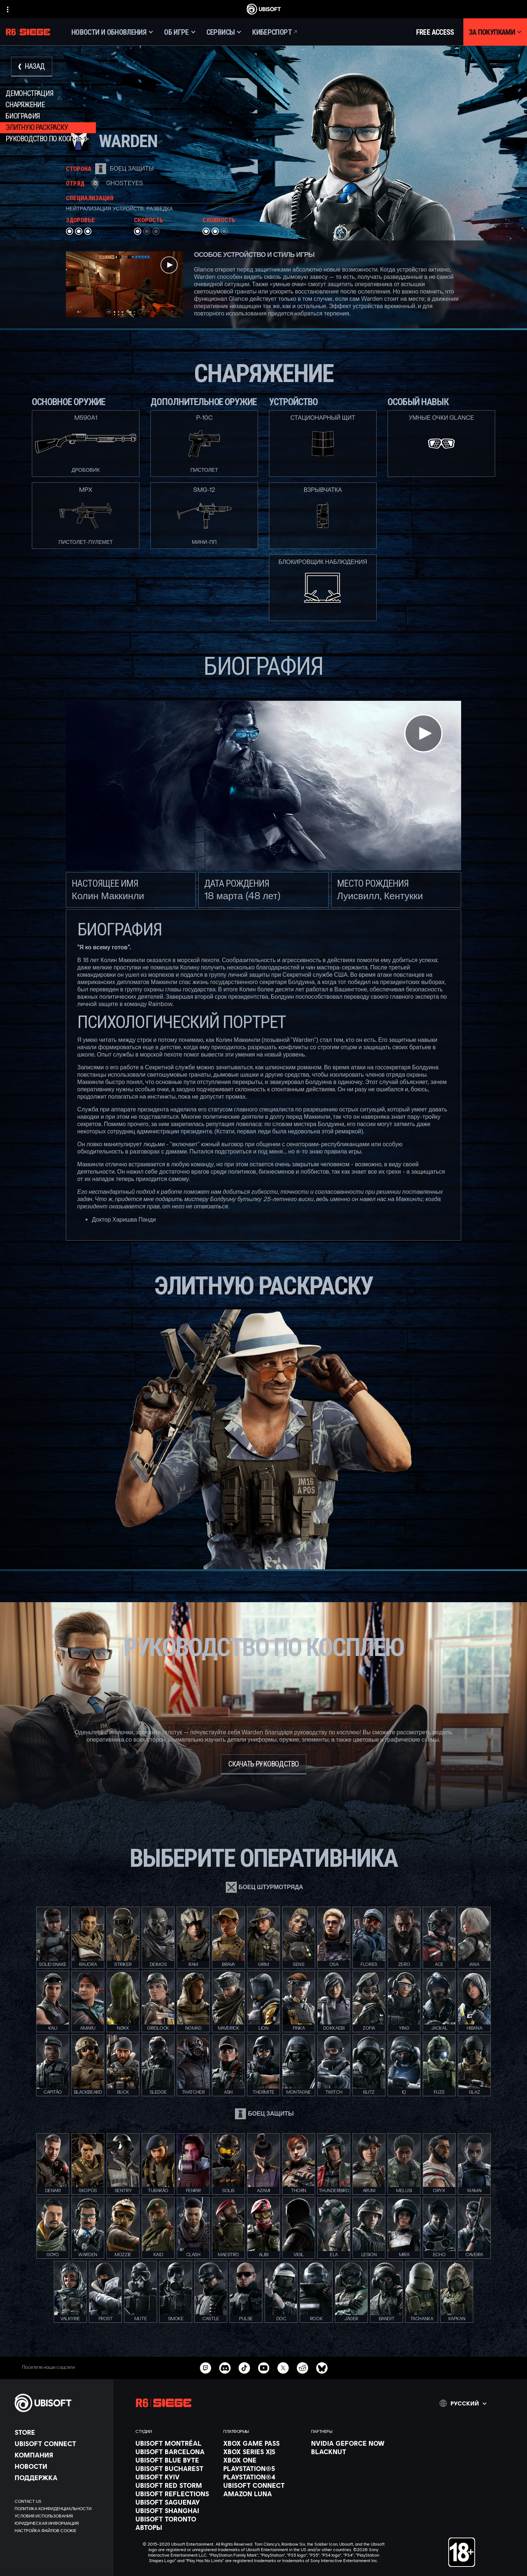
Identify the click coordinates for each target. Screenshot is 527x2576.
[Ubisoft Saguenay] (175, 2502)
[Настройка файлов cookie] (45, 2530)
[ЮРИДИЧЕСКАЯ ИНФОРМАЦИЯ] (60, 2523)
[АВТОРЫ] (175, 2527)
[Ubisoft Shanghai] (175, 2510)
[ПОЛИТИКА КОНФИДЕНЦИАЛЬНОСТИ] (60, 2508)
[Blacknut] (351, 2451)
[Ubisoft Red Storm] (175, 2485)
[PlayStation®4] (263, 2476)
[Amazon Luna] (263, 2493)
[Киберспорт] (275, 32)
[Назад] (31, 67)
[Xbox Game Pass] (263, 2443)
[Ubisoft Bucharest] (175, 2468)
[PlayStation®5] (263, 2468)
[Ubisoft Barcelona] (175, 2451)
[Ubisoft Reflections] (175, 2493)
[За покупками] (495, 32)
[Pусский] (463, 2403)
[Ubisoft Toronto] (175, 2519)
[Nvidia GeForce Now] (351, 2443)
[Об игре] (179, 32)
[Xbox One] (263, 2460)
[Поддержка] (60, 2477)
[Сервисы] (224, 32)
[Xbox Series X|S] (263, 2451)
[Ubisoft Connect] (60, 2443)
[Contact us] (60, 2501)
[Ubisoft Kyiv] (175, 2476)
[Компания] (60, 2455)
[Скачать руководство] (264, 1764)
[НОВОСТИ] (60, 2466)
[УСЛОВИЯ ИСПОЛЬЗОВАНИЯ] (60, 2516)
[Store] (60, 2432)
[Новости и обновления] (112, 32)
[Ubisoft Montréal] (175, 2443)
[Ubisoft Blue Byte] (175, 2460)
